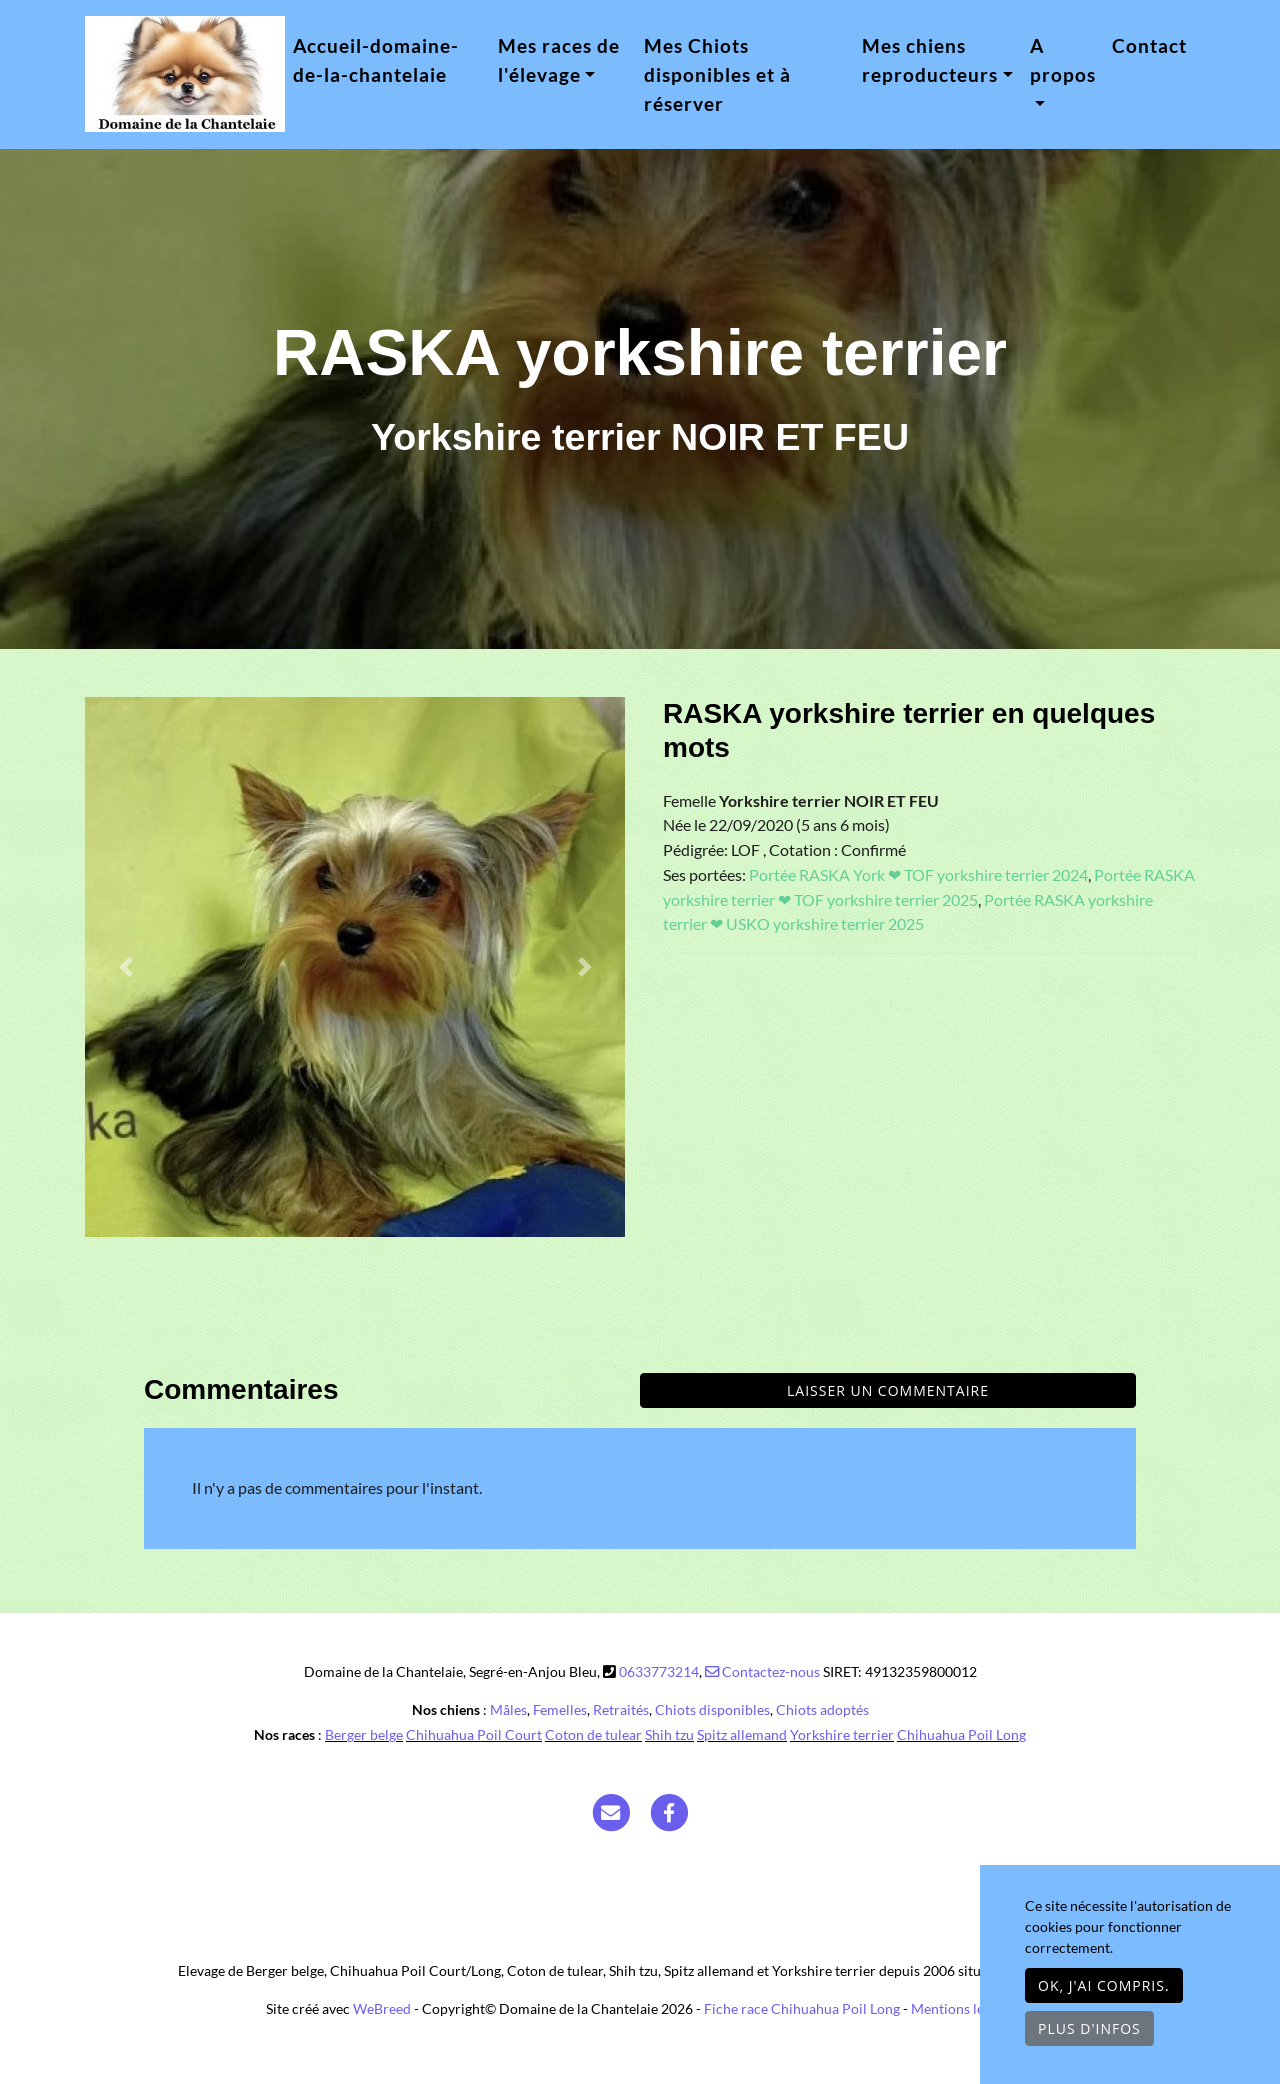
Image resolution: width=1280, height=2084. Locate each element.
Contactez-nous (762, 1671)
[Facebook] (670, 1811)
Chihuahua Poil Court (474, 1734)
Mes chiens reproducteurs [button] (930, 60)
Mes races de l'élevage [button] (559, 60)
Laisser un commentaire (888, 1390)
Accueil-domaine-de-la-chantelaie (376, 60)
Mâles (508, 1709)
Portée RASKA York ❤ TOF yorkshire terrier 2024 (918, 875)
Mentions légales (963, 2008)
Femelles (560, 1709)
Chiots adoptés (822, 1709)
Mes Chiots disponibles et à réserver (717, 74)
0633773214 (659, 1671)
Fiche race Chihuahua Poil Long (802, 2008)
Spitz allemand (742, 1734)
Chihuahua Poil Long (961, 1734)
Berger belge (364, 1734)
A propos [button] (1063, 60)
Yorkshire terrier (842, 1734)
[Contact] (611, 1811)
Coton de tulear (593, 1734)
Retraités (621, 1709)
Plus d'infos (1089, 2028)
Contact (1149, 45)
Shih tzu (669, 1734)
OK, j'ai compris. (1104, 1985)
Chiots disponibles (712, 1709)
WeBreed (382, 2008)
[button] (125, 967)
